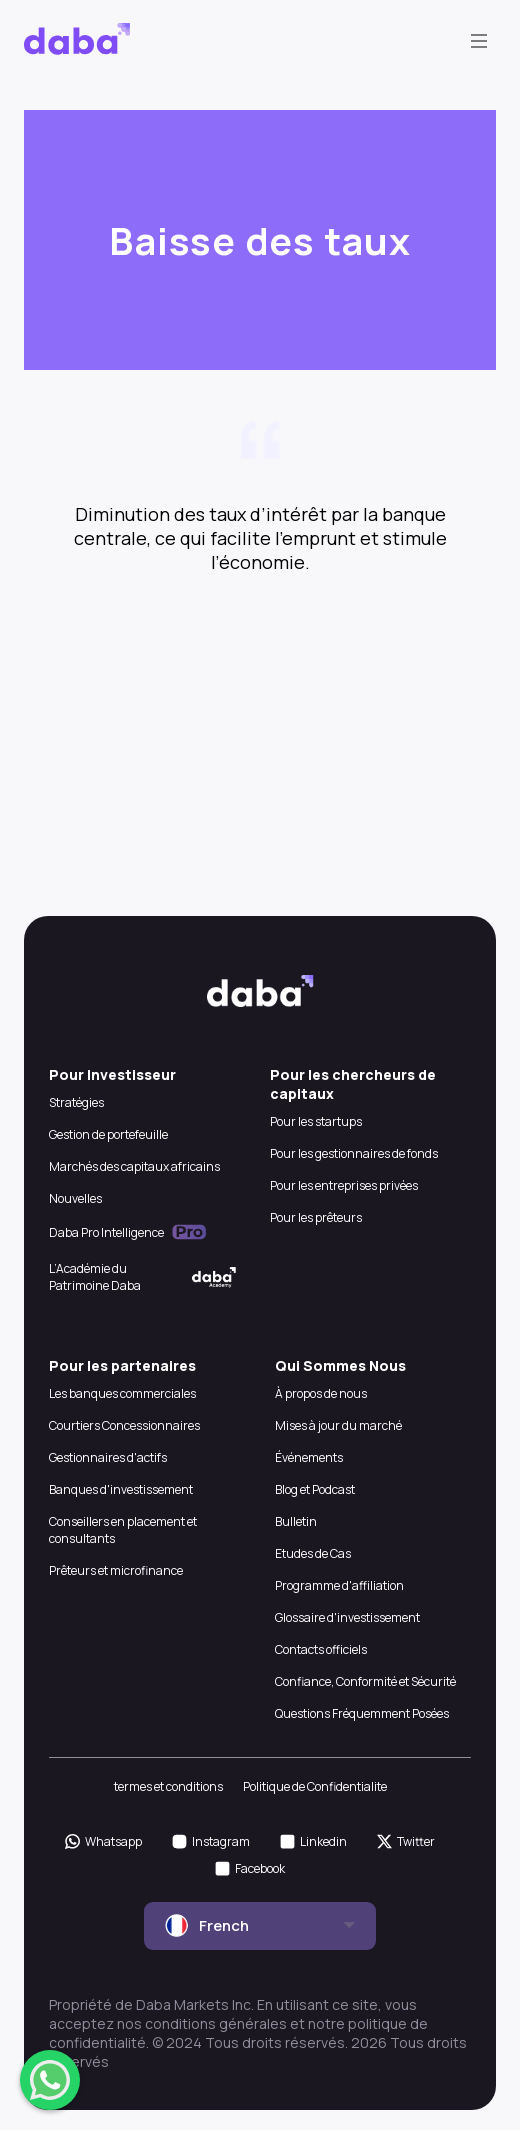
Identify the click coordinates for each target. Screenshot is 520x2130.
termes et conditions (168, 1786)
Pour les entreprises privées (344, 1185)
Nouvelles (75, 1198)
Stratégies (76, 1102)
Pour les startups (316, 1121)
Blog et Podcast (315, 1489)
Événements (309, 1457)
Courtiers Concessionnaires (124, 1425)
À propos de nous (321, 1393)
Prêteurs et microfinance (116, 1570)
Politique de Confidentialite (315, 1786)
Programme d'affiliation (339, 1585)
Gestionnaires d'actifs (108, 1457)
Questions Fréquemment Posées (362, 1713)
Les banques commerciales (122, 1393)
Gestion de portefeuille (108, 1134)
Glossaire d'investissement (347, 1617)
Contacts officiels (321, 1649)
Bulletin (296, 1521)
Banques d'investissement (121, 1489)
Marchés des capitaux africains (134, 1166)
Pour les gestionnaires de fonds (354, 1153)
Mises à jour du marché (338, 1425)
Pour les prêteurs (316, 1217)
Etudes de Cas (313, 1553)
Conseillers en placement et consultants (123, 1530)
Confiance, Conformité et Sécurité (365, 1681)
